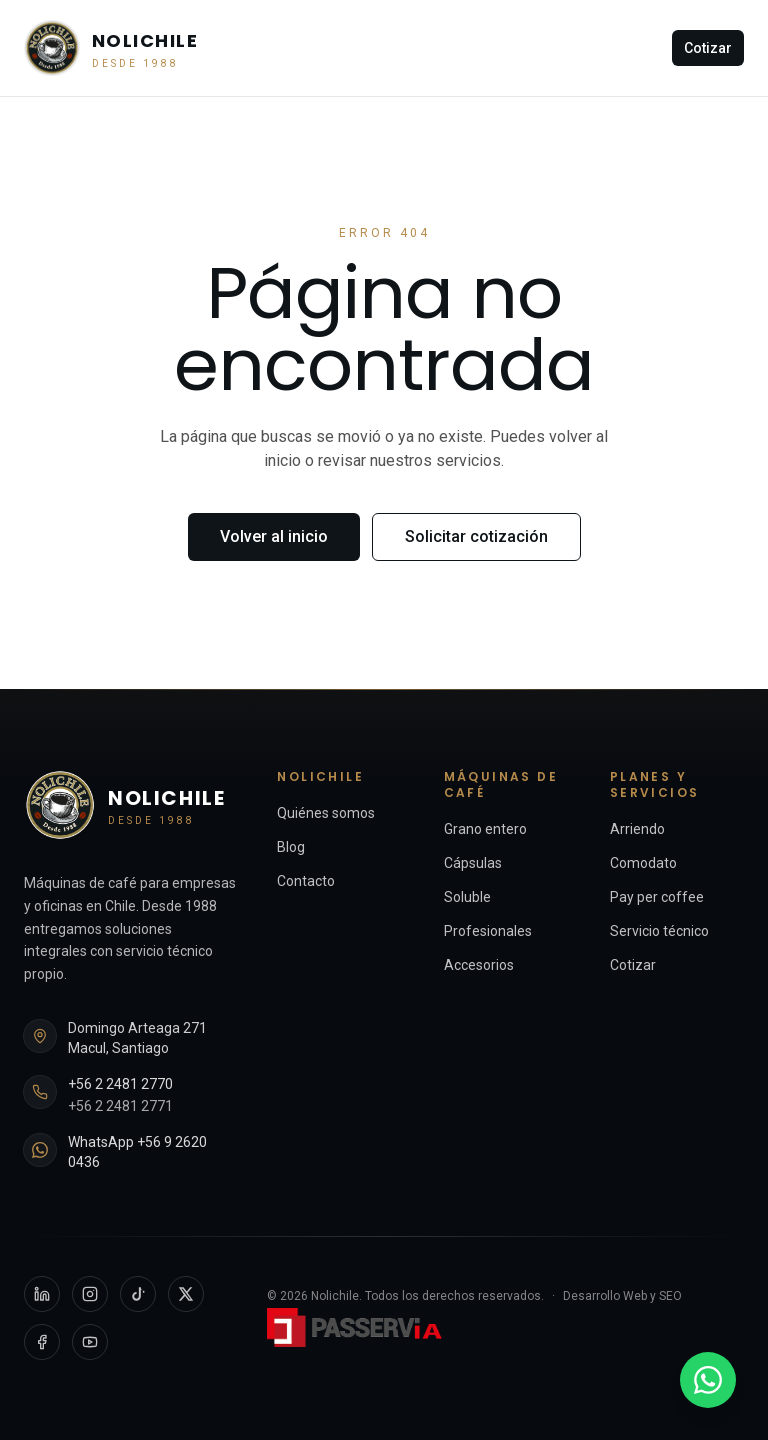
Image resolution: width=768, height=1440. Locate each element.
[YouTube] (90, 1342)
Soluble (467, 897)
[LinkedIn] (42, 1294)
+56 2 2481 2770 (120, 1084)
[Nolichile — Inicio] (111, 48)
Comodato (643, 863)
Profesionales (488, 931)
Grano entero (485, 829)
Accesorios (479, 965)
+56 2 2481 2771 (120, 1106)
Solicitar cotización (476, 536)
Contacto (306, 881)
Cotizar (708, 48)
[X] (186, 1294)
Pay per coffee (657, 897)
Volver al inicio (274, 536)
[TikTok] (138, 1294)
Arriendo (637, 829)
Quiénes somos (326, 813)
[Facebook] (42, 1342)
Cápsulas (473, 863)
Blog (291, 847)
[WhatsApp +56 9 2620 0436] (708, 1380)
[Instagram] (90, 1294)
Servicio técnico (659, 931)
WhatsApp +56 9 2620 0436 (137, 1152)
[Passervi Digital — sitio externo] (357, 1327)
